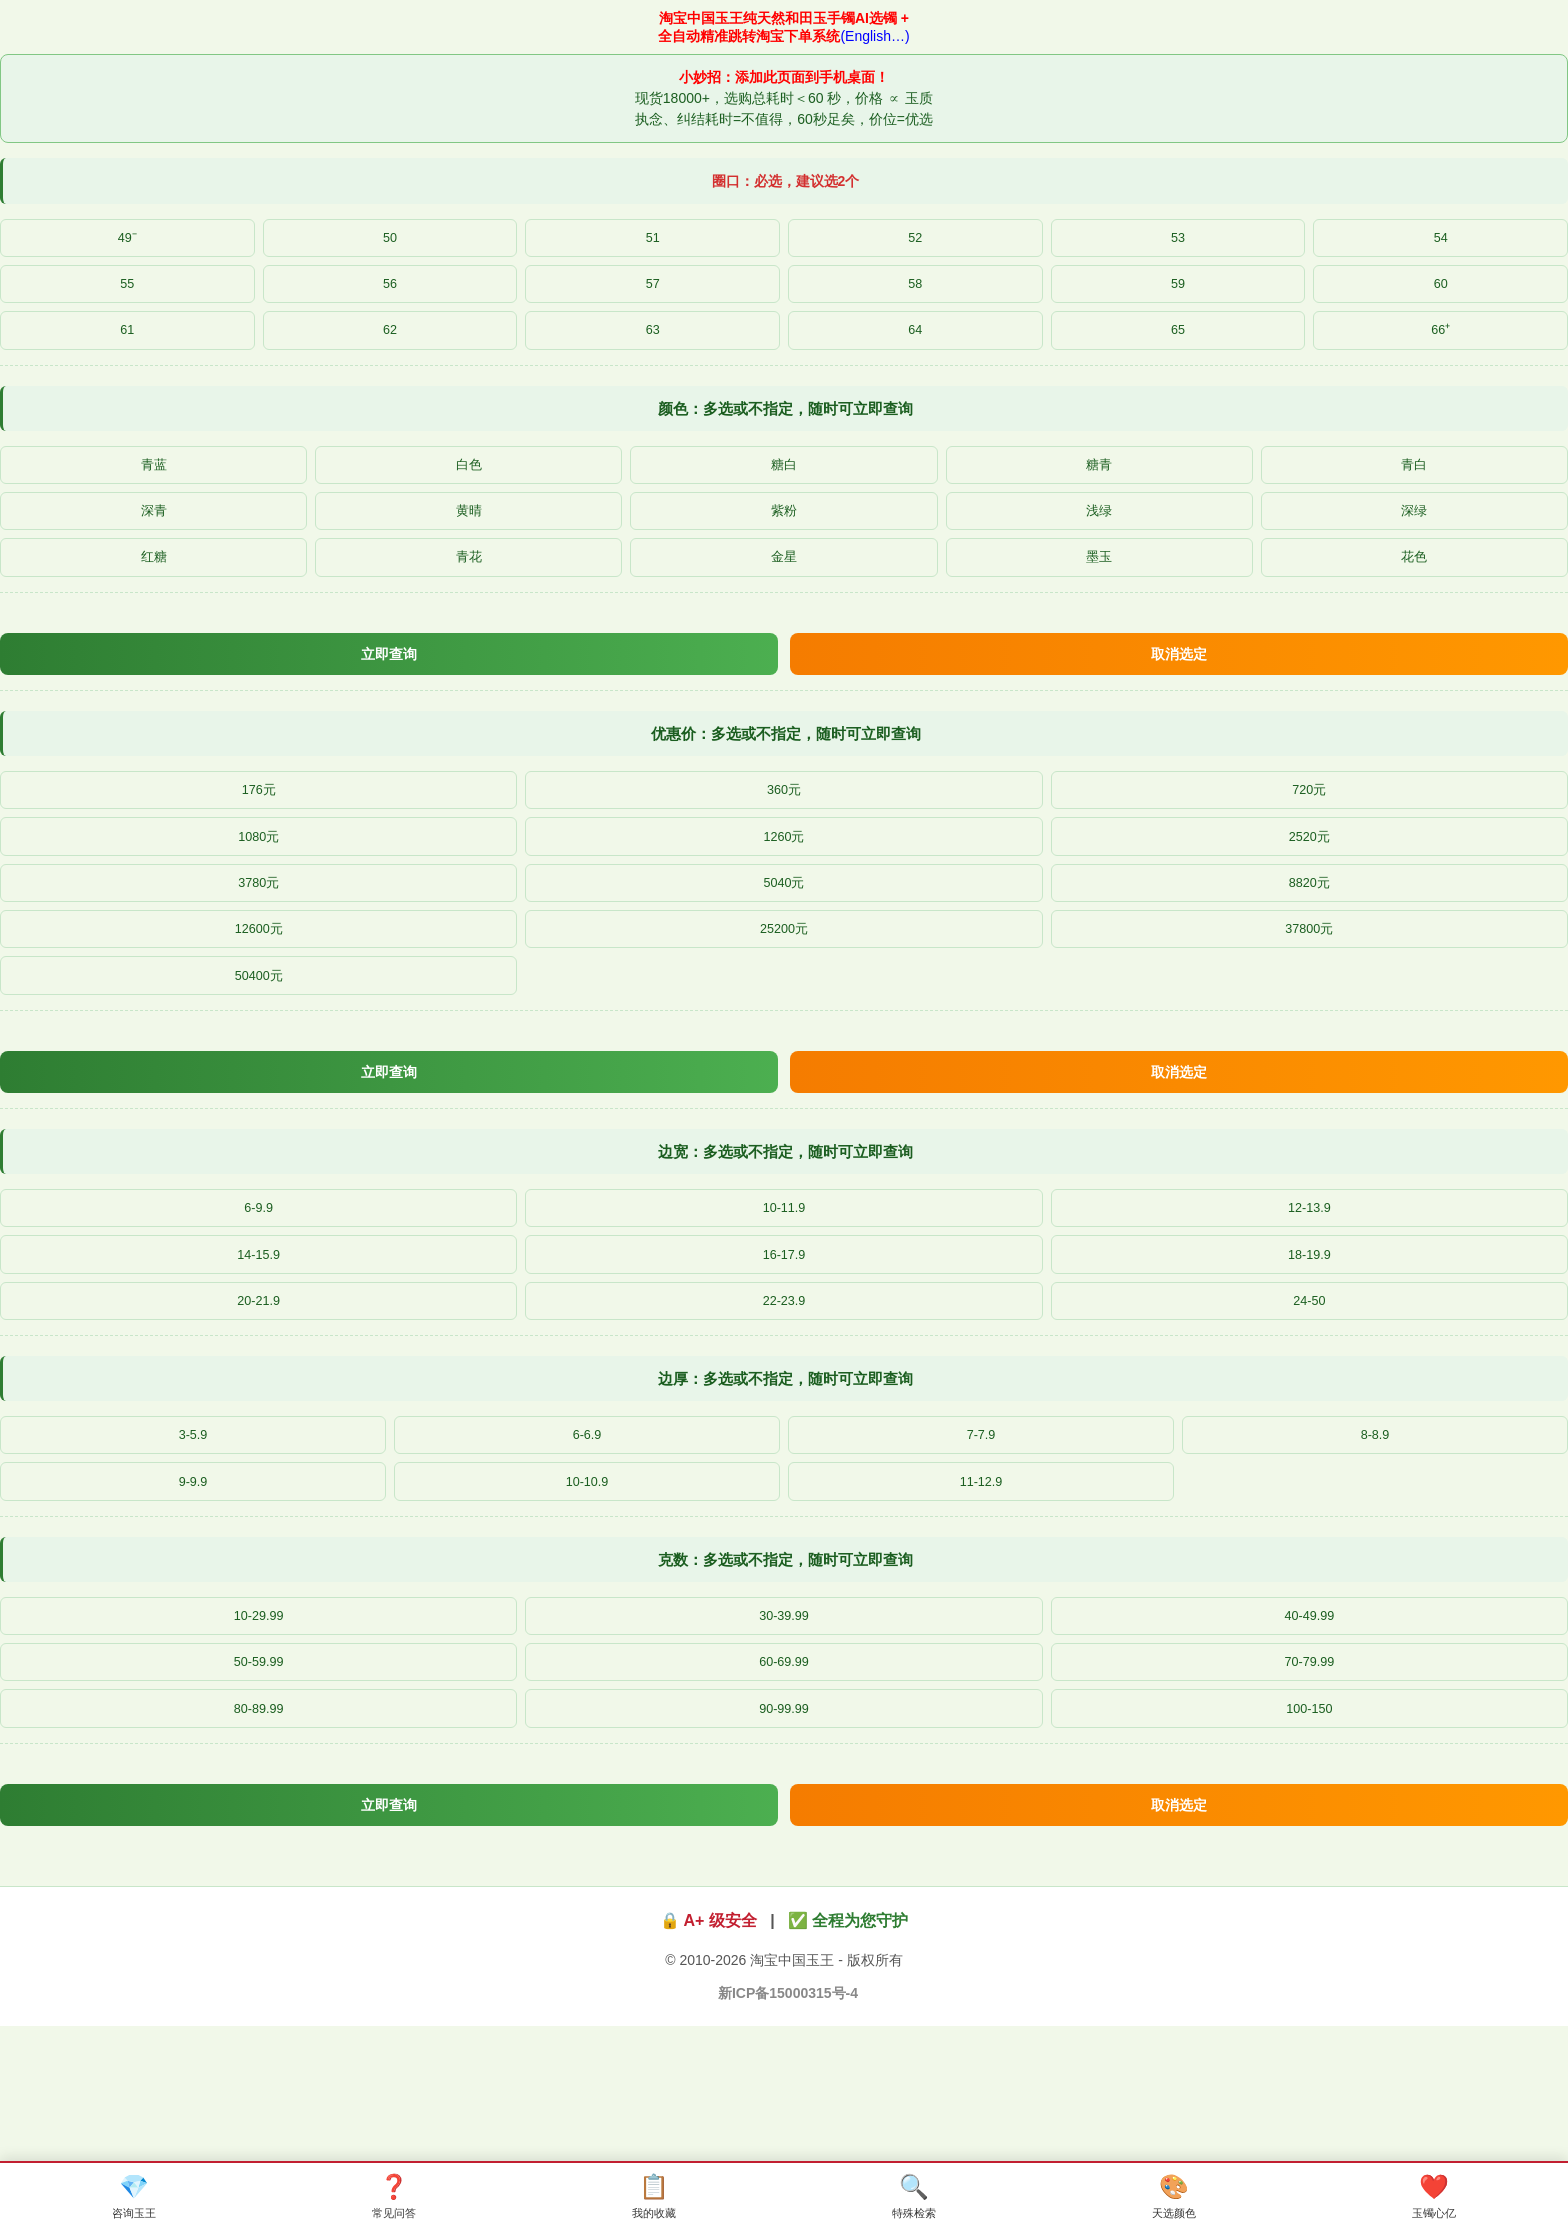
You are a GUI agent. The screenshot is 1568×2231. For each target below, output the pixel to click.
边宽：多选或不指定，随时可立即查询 (785, 1225)
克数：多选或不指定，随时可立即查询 (785, 1661)
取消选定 (1179, 690)
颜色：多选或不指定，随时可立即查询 (785, 425)
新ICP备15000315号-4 (788, 2118)
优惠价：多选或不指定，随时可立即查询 (786, 773)
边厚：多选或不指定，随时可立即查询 (785, 1469)
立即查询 (389, 690)
